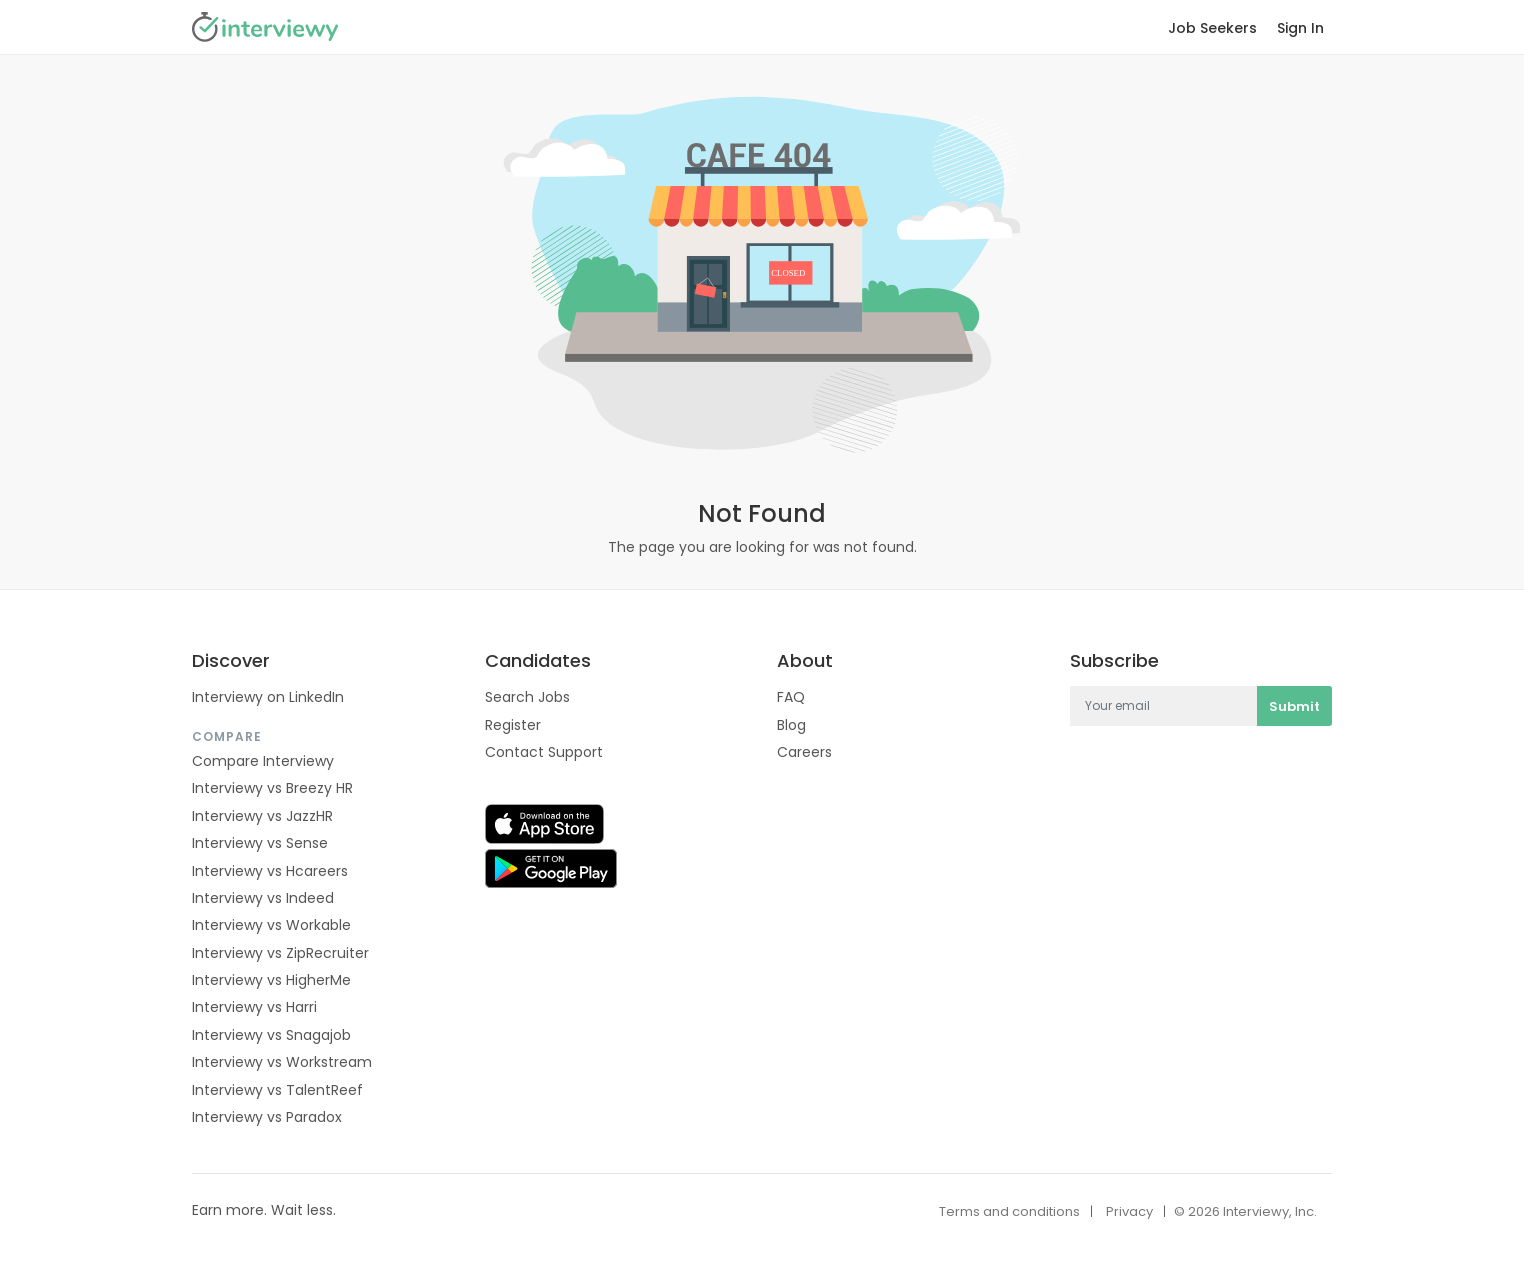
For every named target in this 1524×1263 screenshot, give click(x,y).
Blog (791, 725)
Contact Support (544, 752)
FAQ (791, 697)
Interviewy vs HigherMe (271, 980)
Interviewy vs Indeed (263, 898)
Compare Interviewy (263, 761)
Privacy (1129, 1211)
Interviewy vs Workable (271, 925)
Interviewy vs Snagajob (271, 1035)
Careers (804, 752)
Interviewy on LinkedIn (268, 697)
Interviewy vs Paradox (267, 1117)
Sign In (1300, 28)
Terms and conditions (1009, 1211)
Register (513, 725)
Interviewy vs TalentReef (277, 1090)
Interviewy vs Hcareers (270, 871)
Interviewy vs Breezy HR (272, 788)
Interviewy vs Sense (260, 843)
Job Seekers (1212, 28)
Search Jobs (527, 697)
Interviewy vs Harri (254, 1007)
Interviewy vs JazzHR (262, 816)
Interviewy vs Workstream (282, 1062)
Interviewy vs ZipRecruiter (280, 953)
